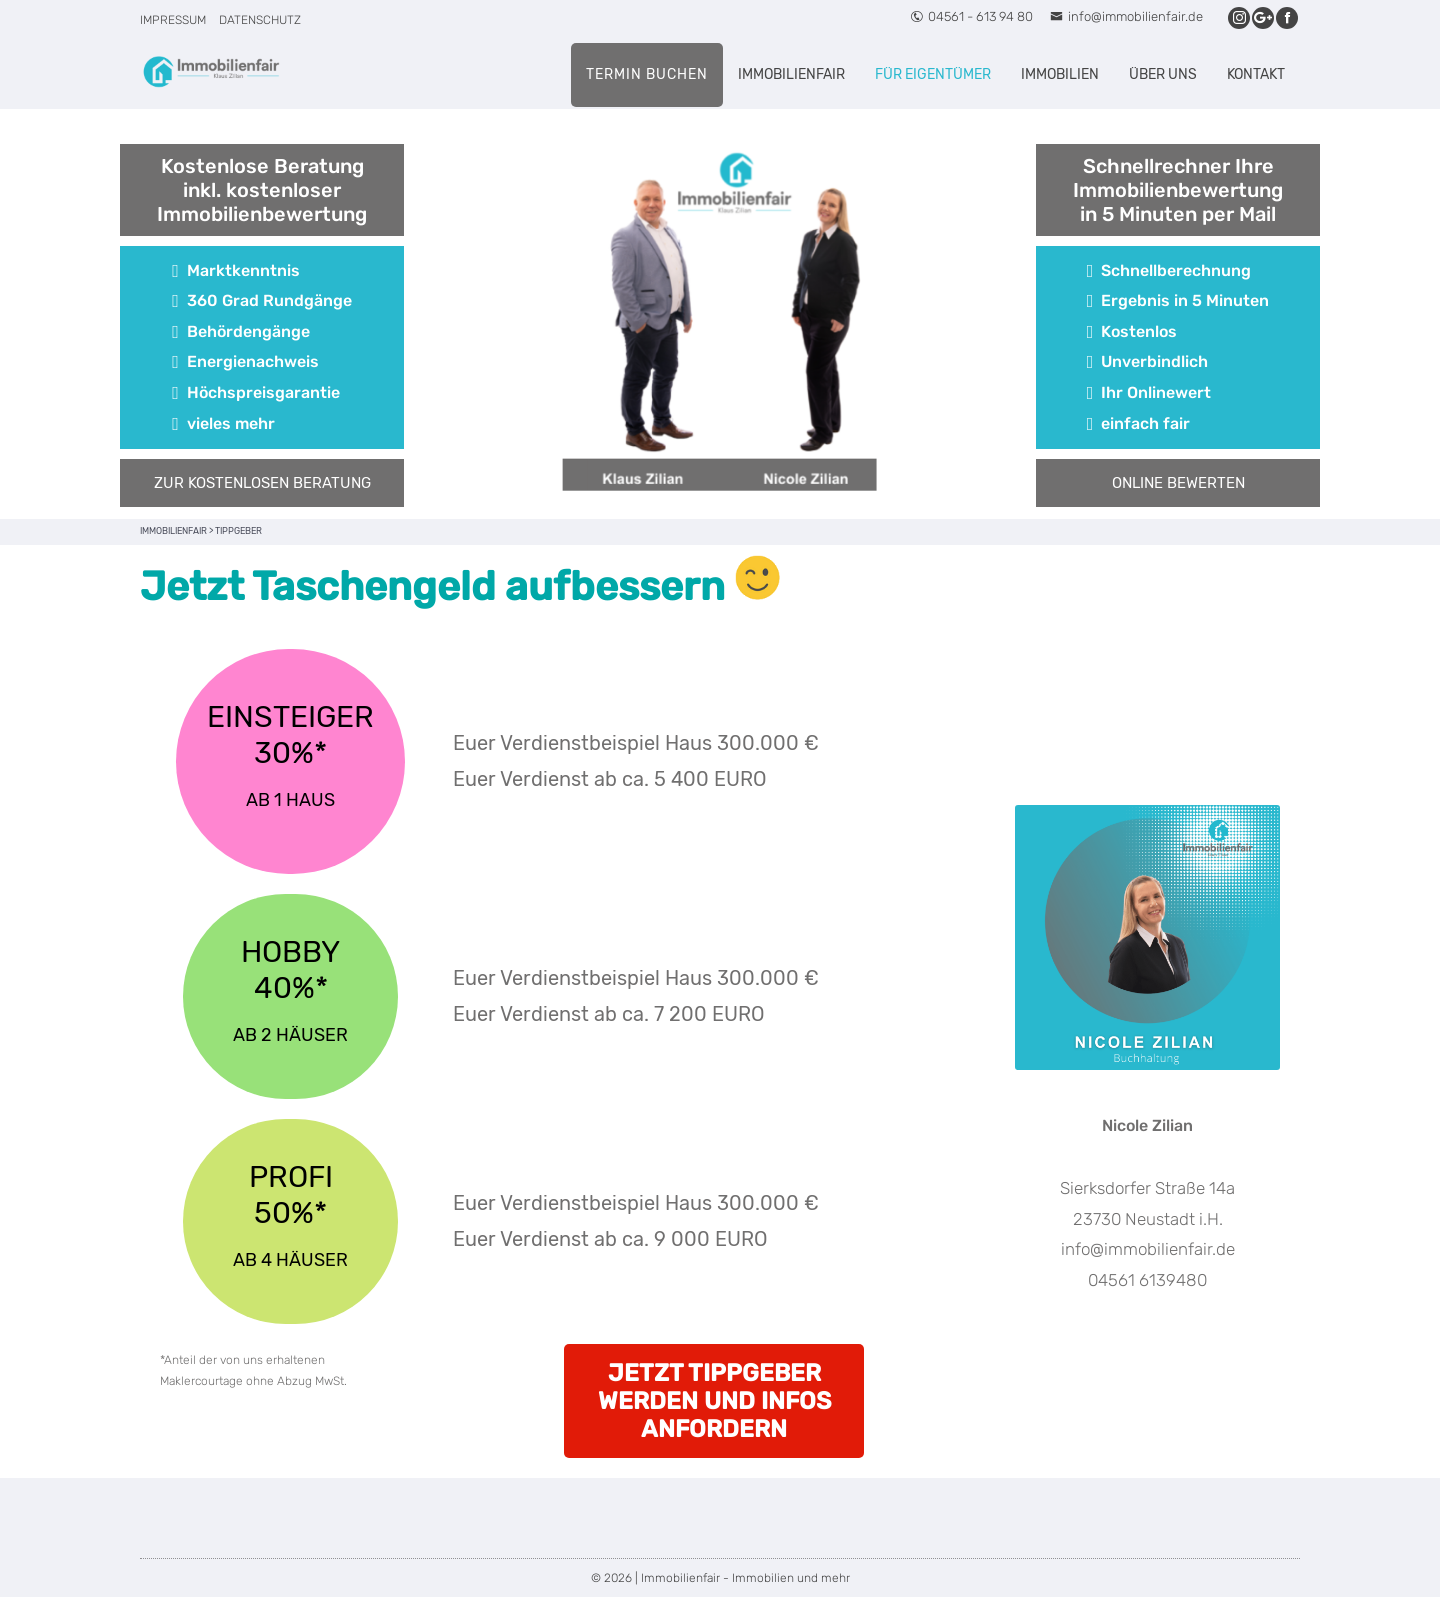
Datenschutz (260, 20)
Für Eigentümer (933, 74)
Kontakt (1256, 74)
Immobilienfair (791, 74)
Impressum (173, 20)
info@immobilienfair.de (1126, 16)
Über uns (1163, 74)
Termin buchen (647, 74)
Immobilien (1060, 74)
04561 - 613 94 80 (971, 16)
